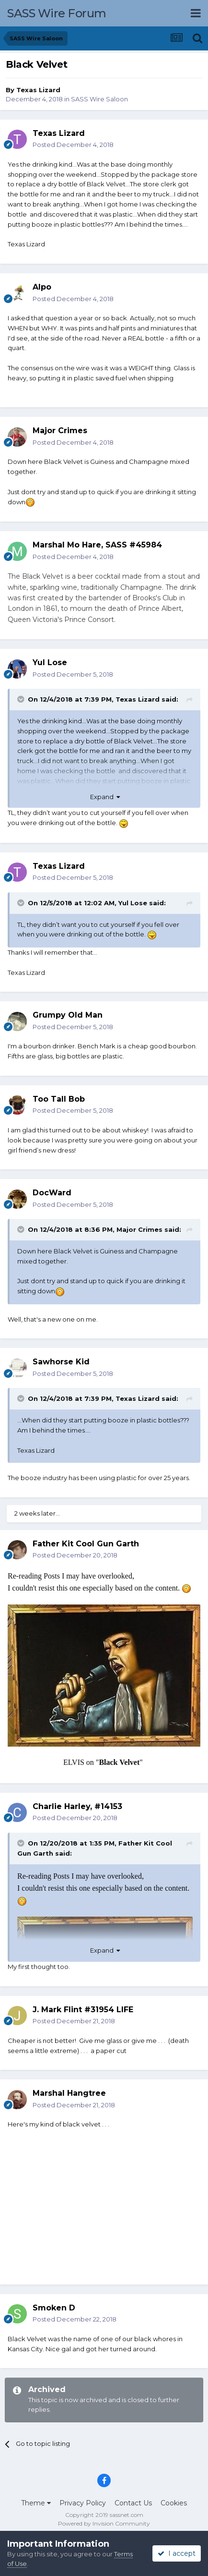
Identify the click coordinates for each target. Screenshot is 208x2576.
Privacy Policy (82, 2503)
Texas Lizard (38, 90)
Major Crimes (139, 1229)
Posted (73, 144)
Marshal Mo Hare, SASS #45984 (97, 544)
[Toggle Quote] (21, 699)
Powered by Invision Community (104, 2523)
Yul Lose (132, 903)
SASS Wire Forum (56, 13)
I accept (177, 2553)
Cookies (174, 2503)
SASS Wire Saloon (99, 99)
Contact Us (133, 2503)
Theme (36, 2503)
